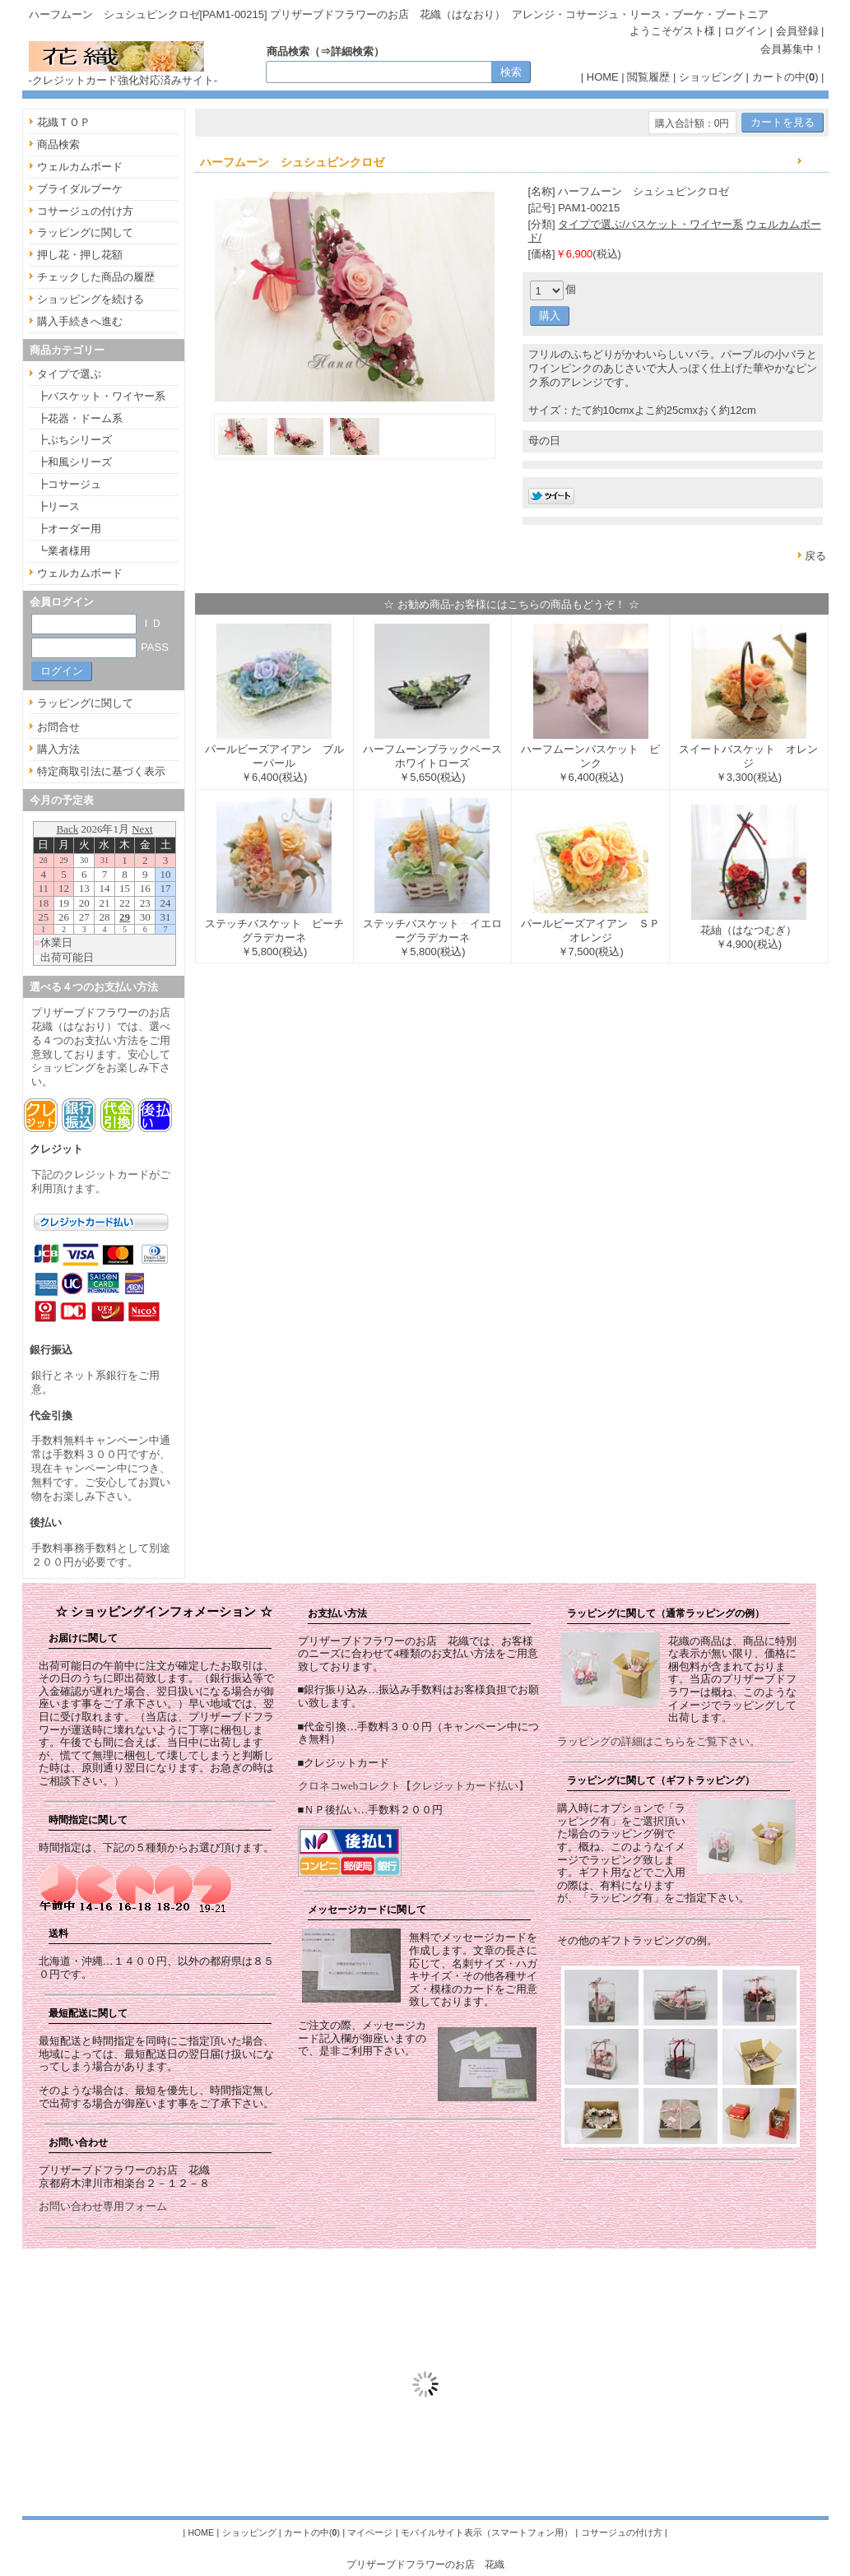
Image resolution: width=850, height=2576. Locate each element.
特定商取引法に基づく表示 (101, 771)
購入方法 (58, 749)
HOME (603, 77)
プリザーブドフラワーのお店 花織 (425, 2564)
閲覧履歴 (648, 77)
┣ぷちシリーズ (74, 440)
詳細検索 (352, 51)
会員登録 (797, 31)
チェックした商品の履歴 (96, 277)
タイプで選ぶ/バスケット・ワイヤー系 (650, 224)
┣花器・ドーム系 (80, 418)
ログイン (745, 31)
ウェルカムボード (80, 166)
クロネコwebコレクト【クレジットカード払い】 (414, 1786)
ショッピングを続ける (90, 299)
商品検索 (58, 144)
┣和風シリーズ (74, 462)
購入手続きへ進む (80, 321)
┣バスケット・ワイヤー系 (101, 396)
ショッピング (711, 77)
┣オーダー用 (69, 528)
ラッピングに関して (85, 232)
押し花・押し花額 (80, 254)
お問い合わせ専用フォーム (103, 2206)
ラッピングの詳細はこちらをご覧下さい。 (658, 1741)
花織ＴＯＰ (64, 122)
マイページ (369, 2532)
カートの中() (785, 77)
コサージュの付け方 (85, 211)
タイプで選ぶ (69, 374)
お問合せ (58, 727)
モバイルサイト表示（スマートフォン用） (487, 2532)
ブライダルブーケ (80, 189)
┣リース (58, 506)
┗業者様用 (64, 551)
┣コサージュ (69, 484)
